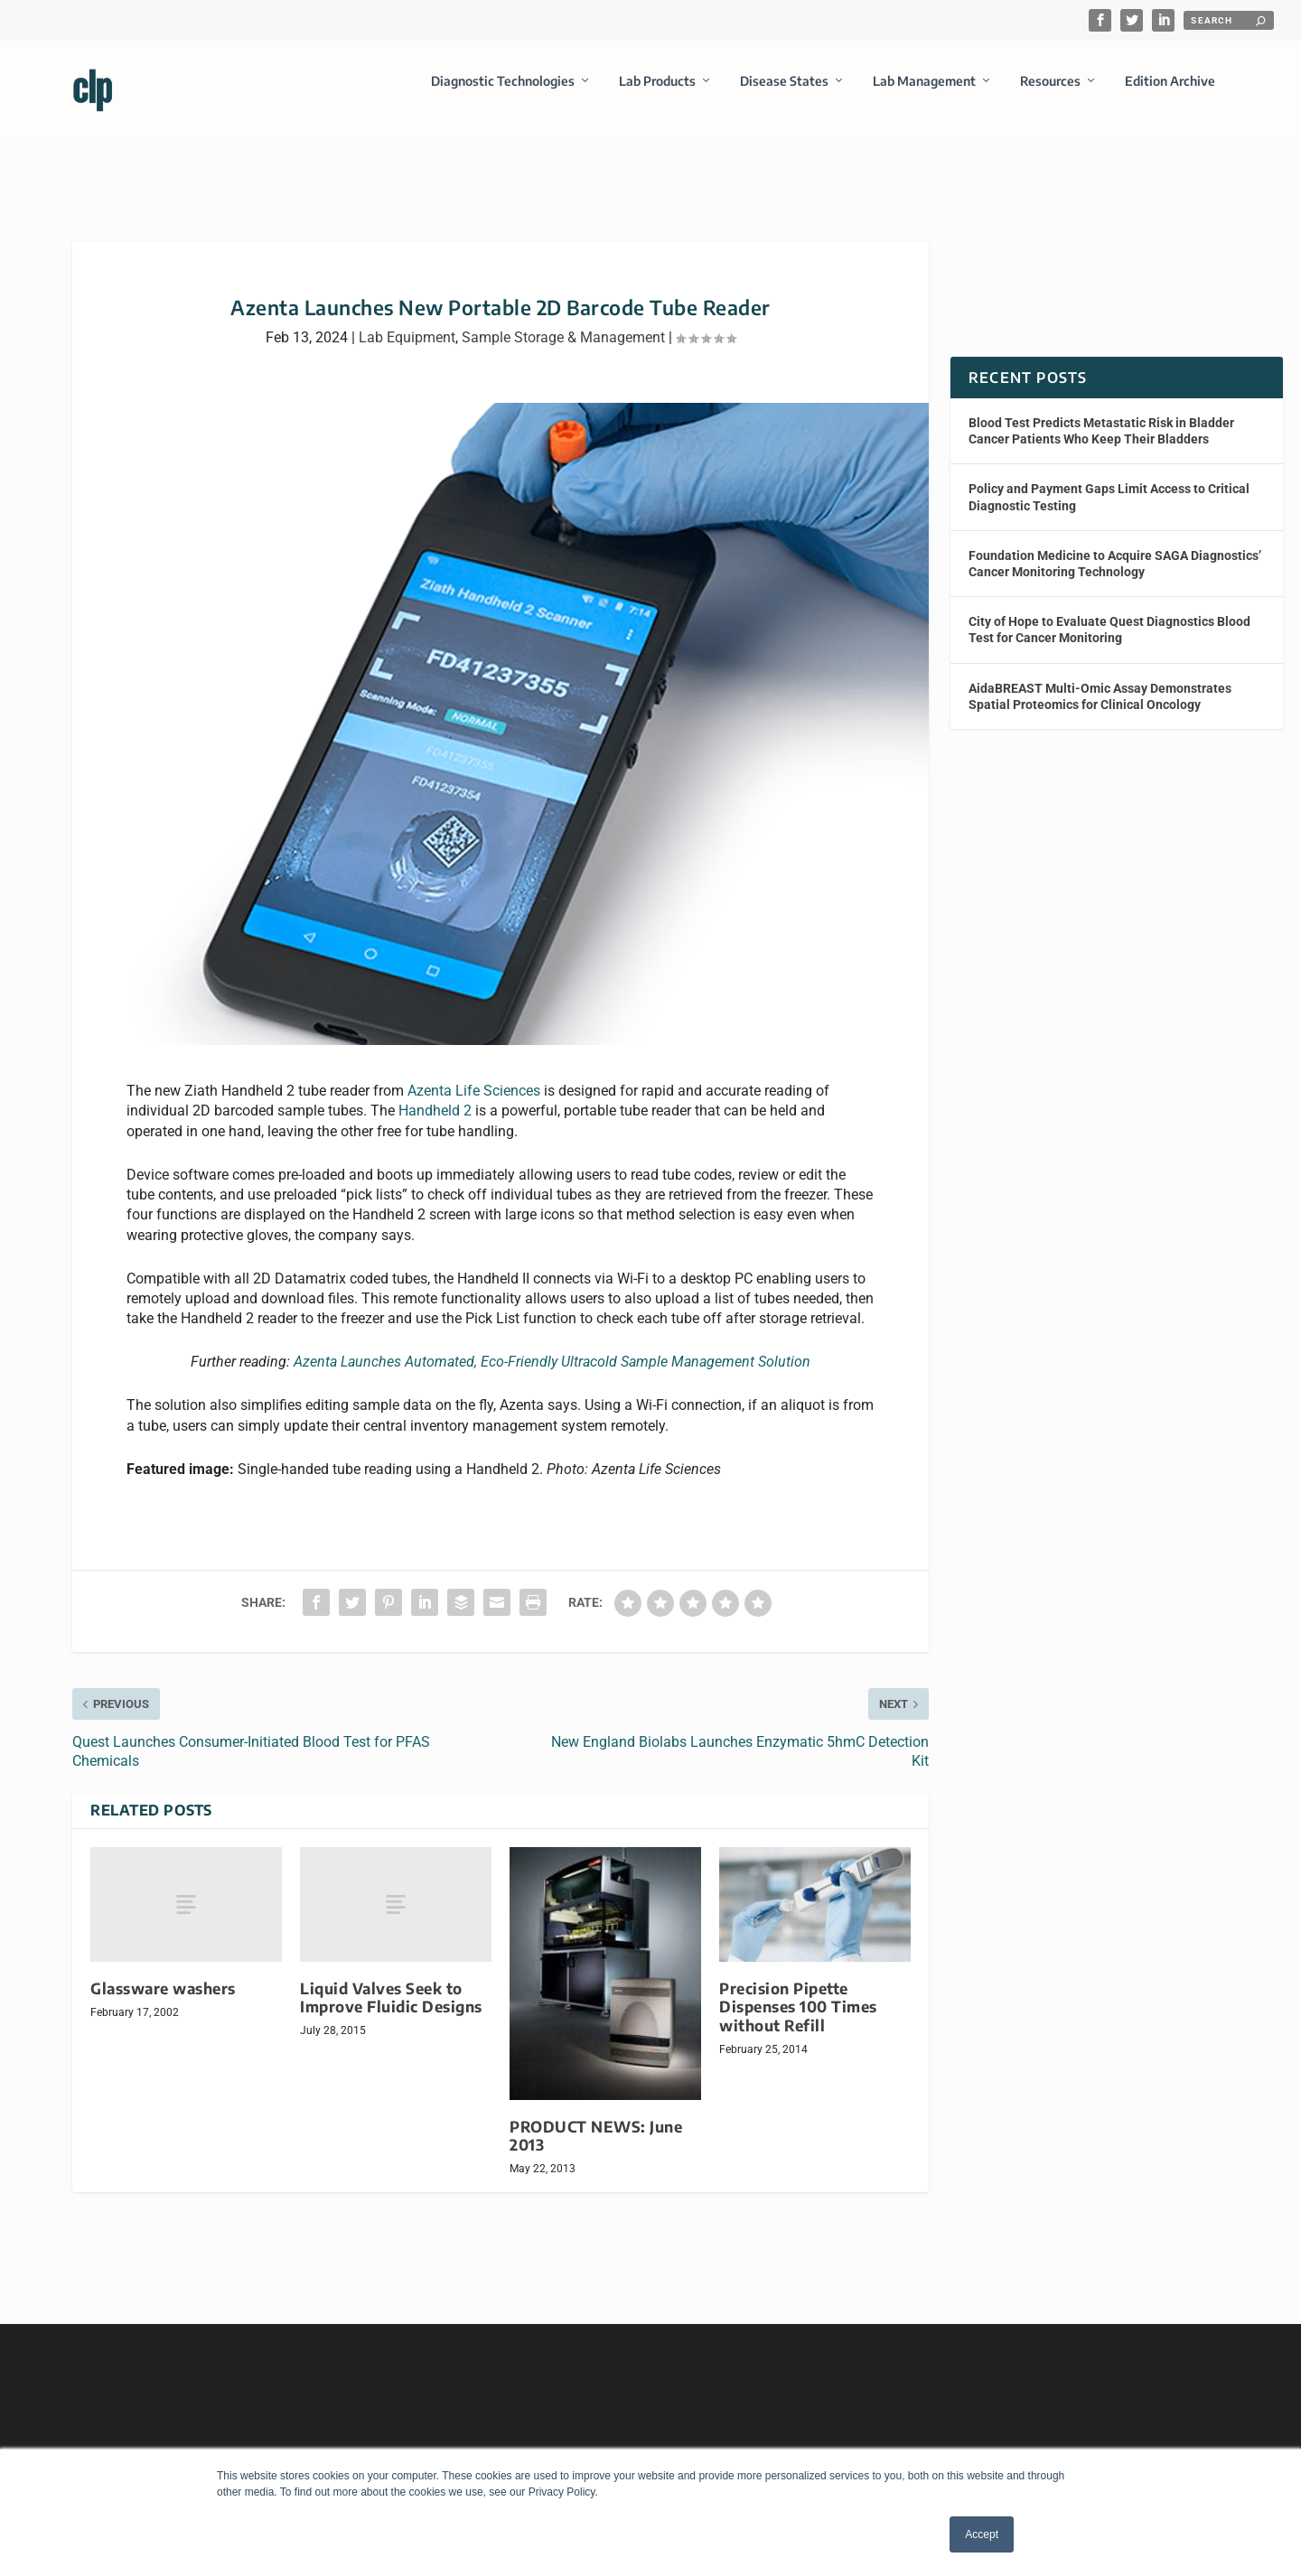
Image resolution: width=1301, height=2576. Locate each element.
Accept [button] (981, 2534)
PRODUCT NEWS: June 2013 (596, 2119)
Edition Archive (1170, 93)
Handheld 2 (435, 1094)
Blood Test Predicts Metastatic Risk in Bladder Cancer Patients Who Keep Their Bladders (1101, 414)
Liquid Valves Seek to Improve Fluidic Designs (391, 1981)
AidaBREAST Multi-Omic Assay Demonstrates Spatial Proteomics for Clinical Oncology (1100, 679)
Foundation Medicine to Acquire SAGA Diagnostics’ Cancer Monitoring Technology (1115, 547)
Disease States (784, 93)
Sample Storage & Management (563, 321)
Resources (1050, 93)
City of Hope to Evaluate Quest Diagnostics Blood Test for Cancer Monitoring (1109, 613)
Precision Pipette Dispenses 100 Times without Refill (798, 1990)
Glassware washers (163, 1972)
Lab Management (924, 93)
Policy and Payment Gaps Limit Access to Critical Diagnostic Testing (1109, 480)
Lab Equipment (407, 321)
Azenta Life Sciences (473, 1074)
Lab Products (657, 93)
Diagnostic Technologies (503, 93)
